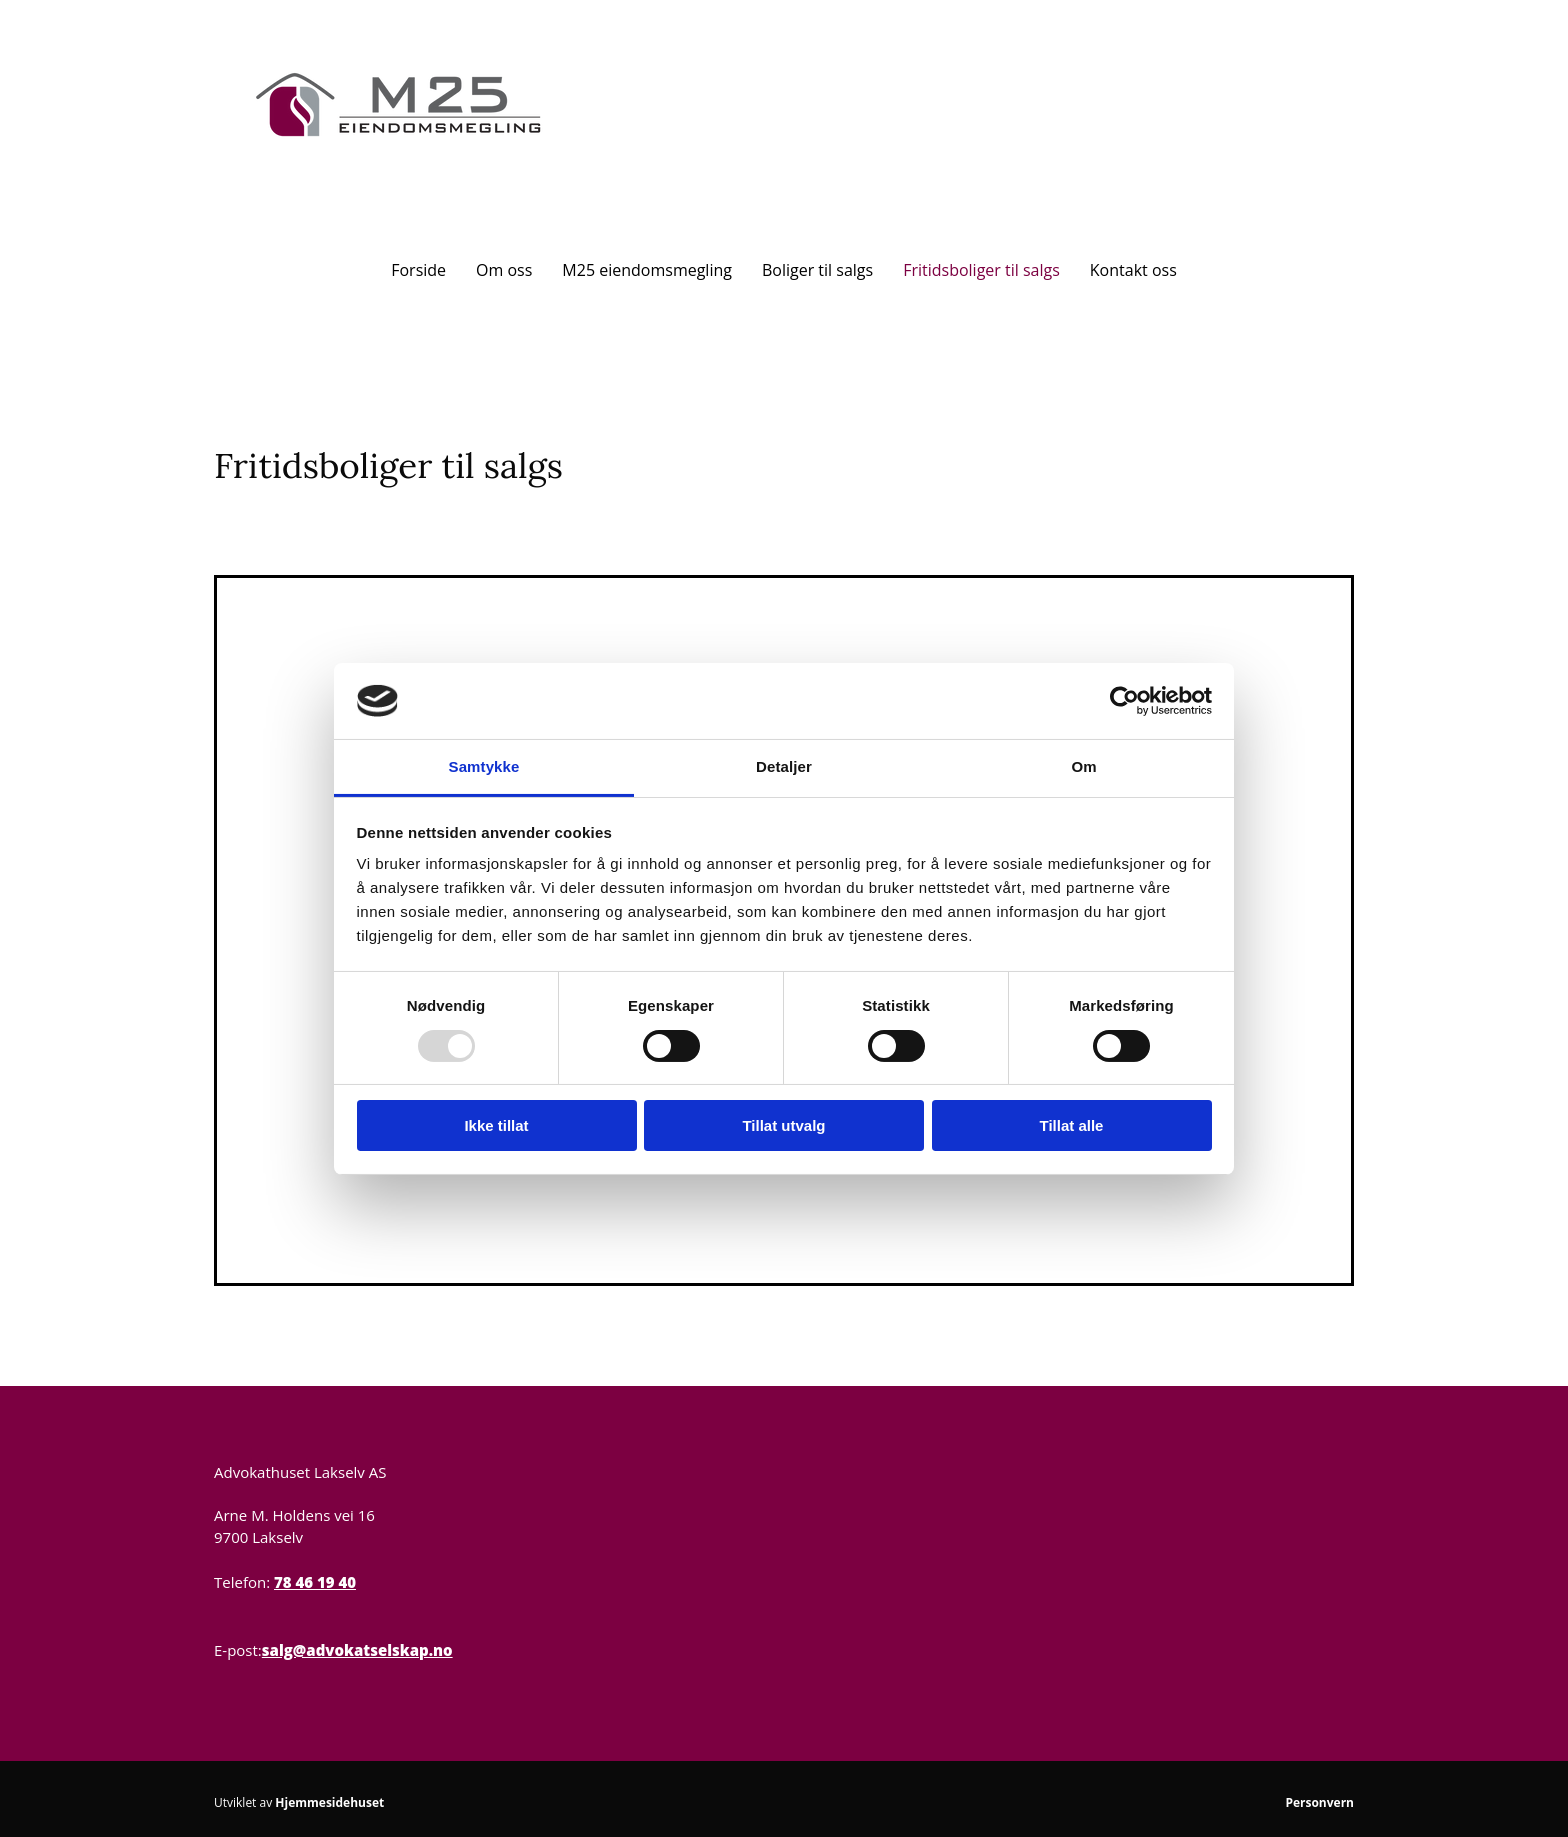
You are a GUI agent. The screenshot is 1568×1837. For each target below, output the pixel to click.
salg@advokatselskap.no (357, 1650)
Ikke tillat (496, 1125)
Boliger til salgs (817, 270)
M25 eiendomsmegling (647, 270)
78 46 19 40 (315, 1582)
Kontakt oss (1133, 270)
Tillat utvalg (783, 1125)
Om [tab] (1083, 766)
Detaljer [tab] (784, 766)
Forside (418, 270)
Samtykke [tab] (484, 766)
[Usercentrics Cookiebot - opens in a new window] (1124, 701)
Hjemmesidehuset (329, 1802)
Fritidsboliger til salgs (981, 270)
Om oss (504, 270)
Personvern (1319, 1802)
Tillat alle (1072, 1125)
